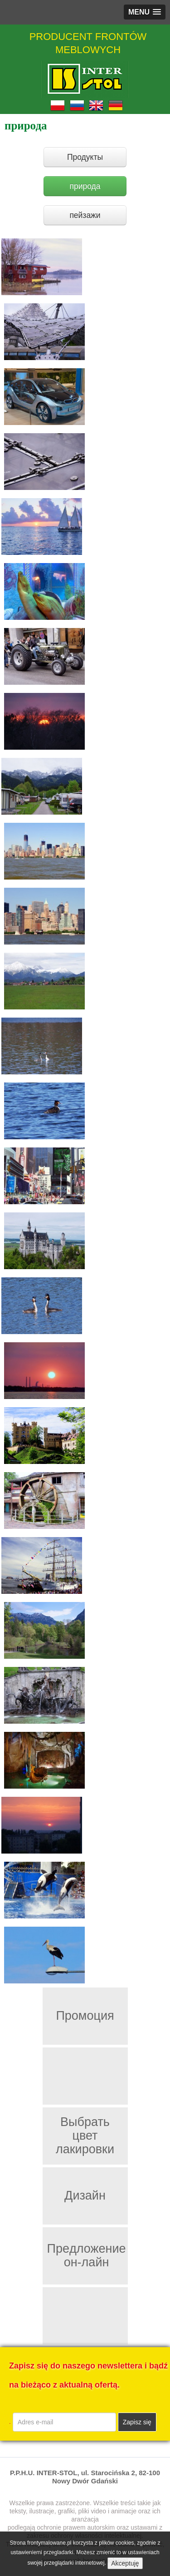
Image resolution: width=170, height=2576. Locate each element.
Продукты (85, 157)
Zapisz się (137, 2422)
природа (84, 186)
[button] (144, 12)
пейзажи (84, 215)
